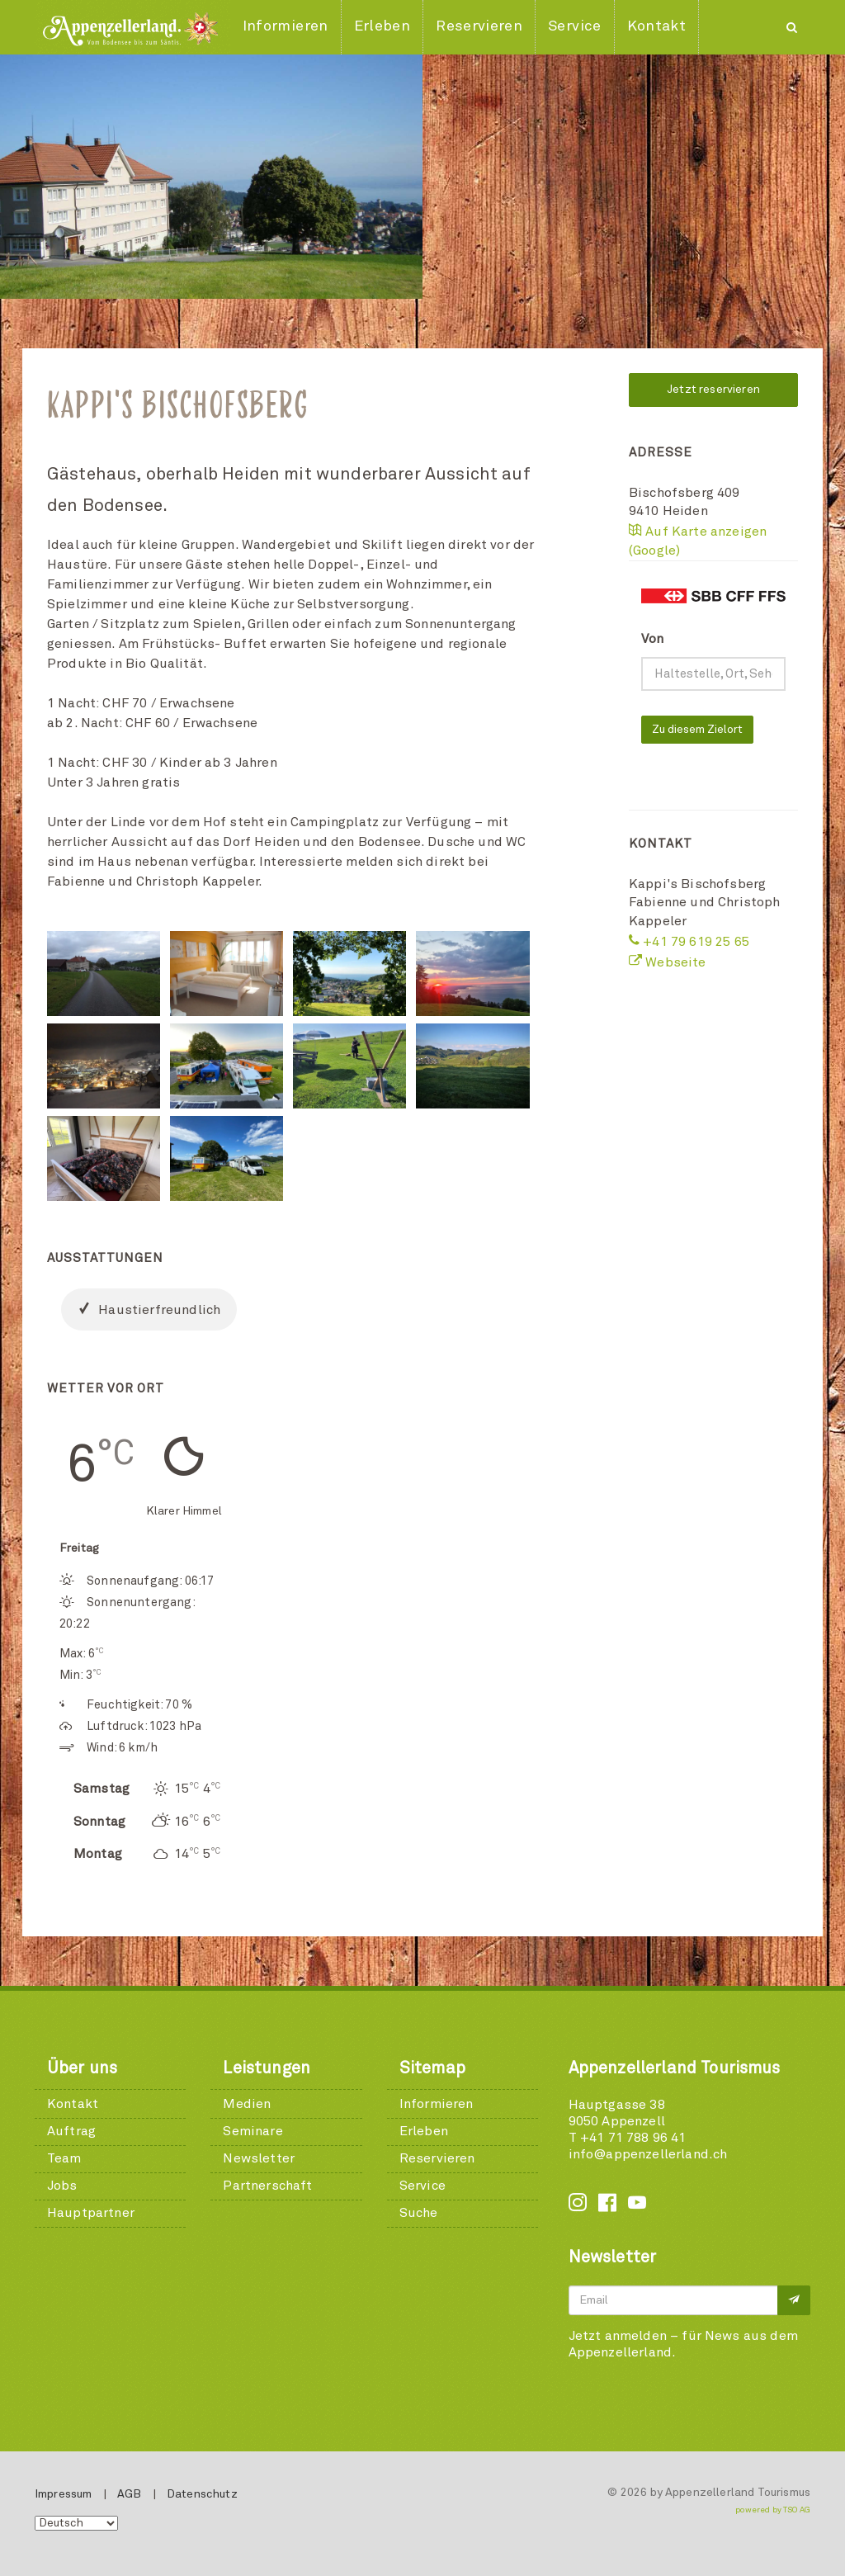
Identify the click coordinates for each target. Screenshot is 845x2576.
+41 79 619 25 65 (689, 941)
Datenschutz (202, 2494)
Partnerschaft (267, 2185)
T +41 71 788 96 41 (628, 2137)
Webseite (667, 962)
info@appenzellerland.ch (648, 2154)
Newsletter (259, 2158)
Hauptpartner (91, 2212)
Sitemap (432, 2068)
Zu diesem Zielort (697, 729)
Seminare (252, 2131)
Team (64, 2158)
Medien (247, 2103)
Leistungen (266, 2068)
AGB (129, 2494)
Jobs (62, 2185)
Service (422, 2185)
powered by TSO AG (772, 2510)
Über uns (82, 2068)
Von (652, 638)
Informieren (436, 2103)
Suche (418, 2212)
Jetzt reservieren (713, 389)
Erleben (423, 2131)
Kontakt (72, 2103)
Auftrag (71, 2131)
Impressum (63, 2494)
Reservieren (437, 2158)
